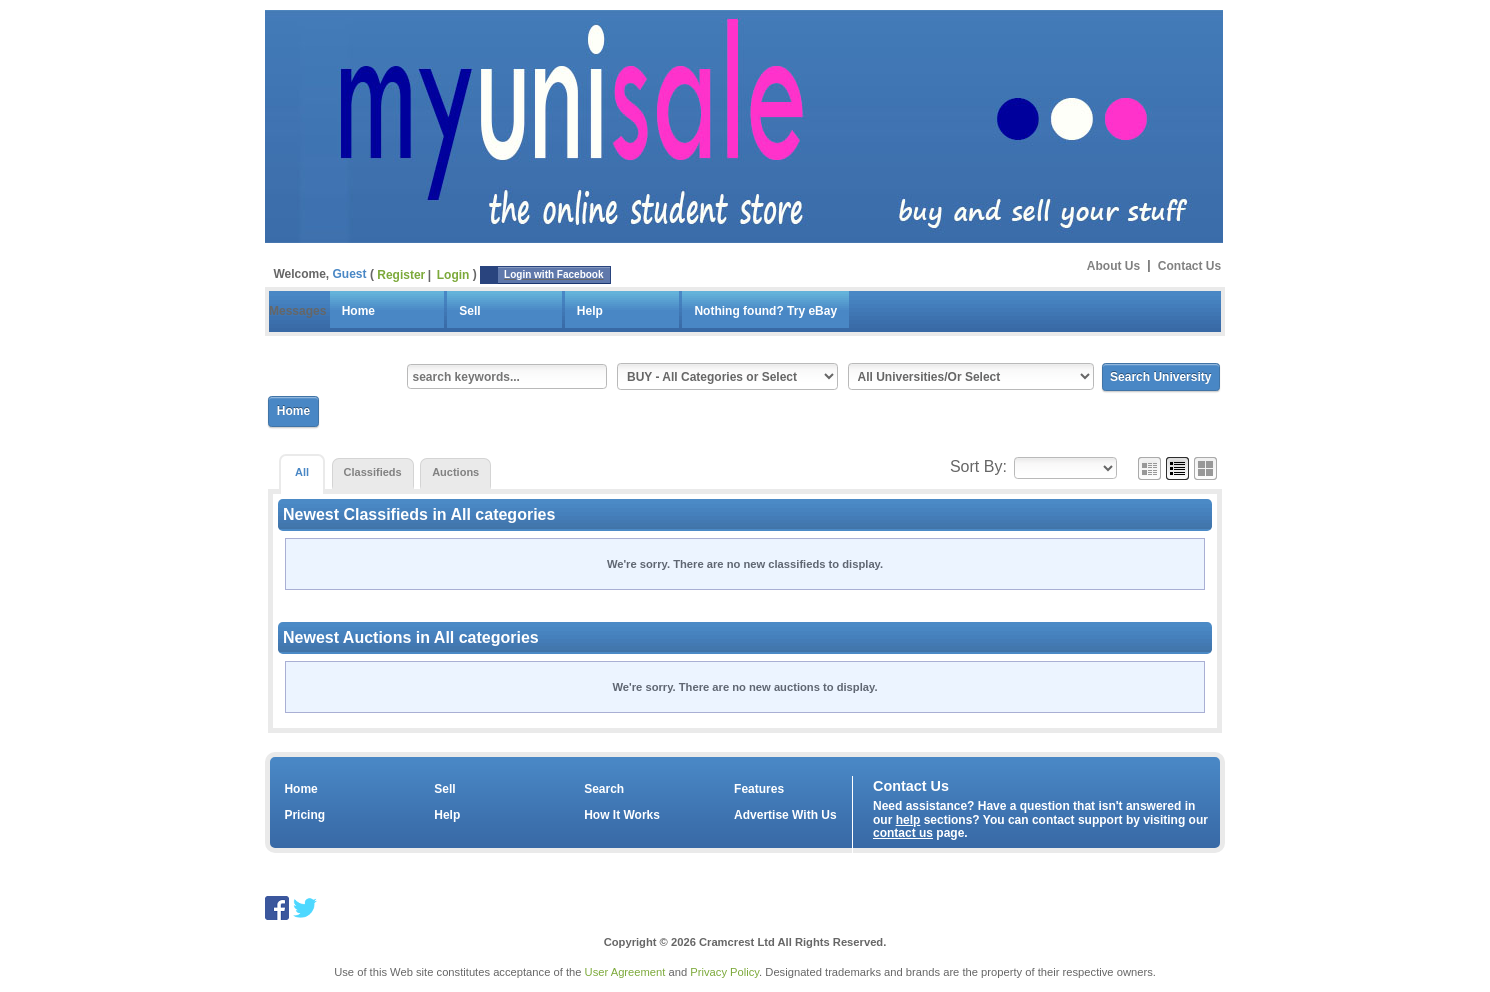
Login (453, 275)
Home (358, 311)
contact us (903, 833)
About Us (1113, 265)
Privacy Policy (724, 972)
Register (401, 275)
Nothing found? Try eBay (765, 311)
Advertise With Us (785, 815)
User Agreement (625, 972)
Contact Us (1189, 265)
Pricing (304, 815)
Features (759, 789)
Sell (469, 311)
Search (604, 789)
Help (590, 311)
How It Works (622, 815)
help (908, 820)
